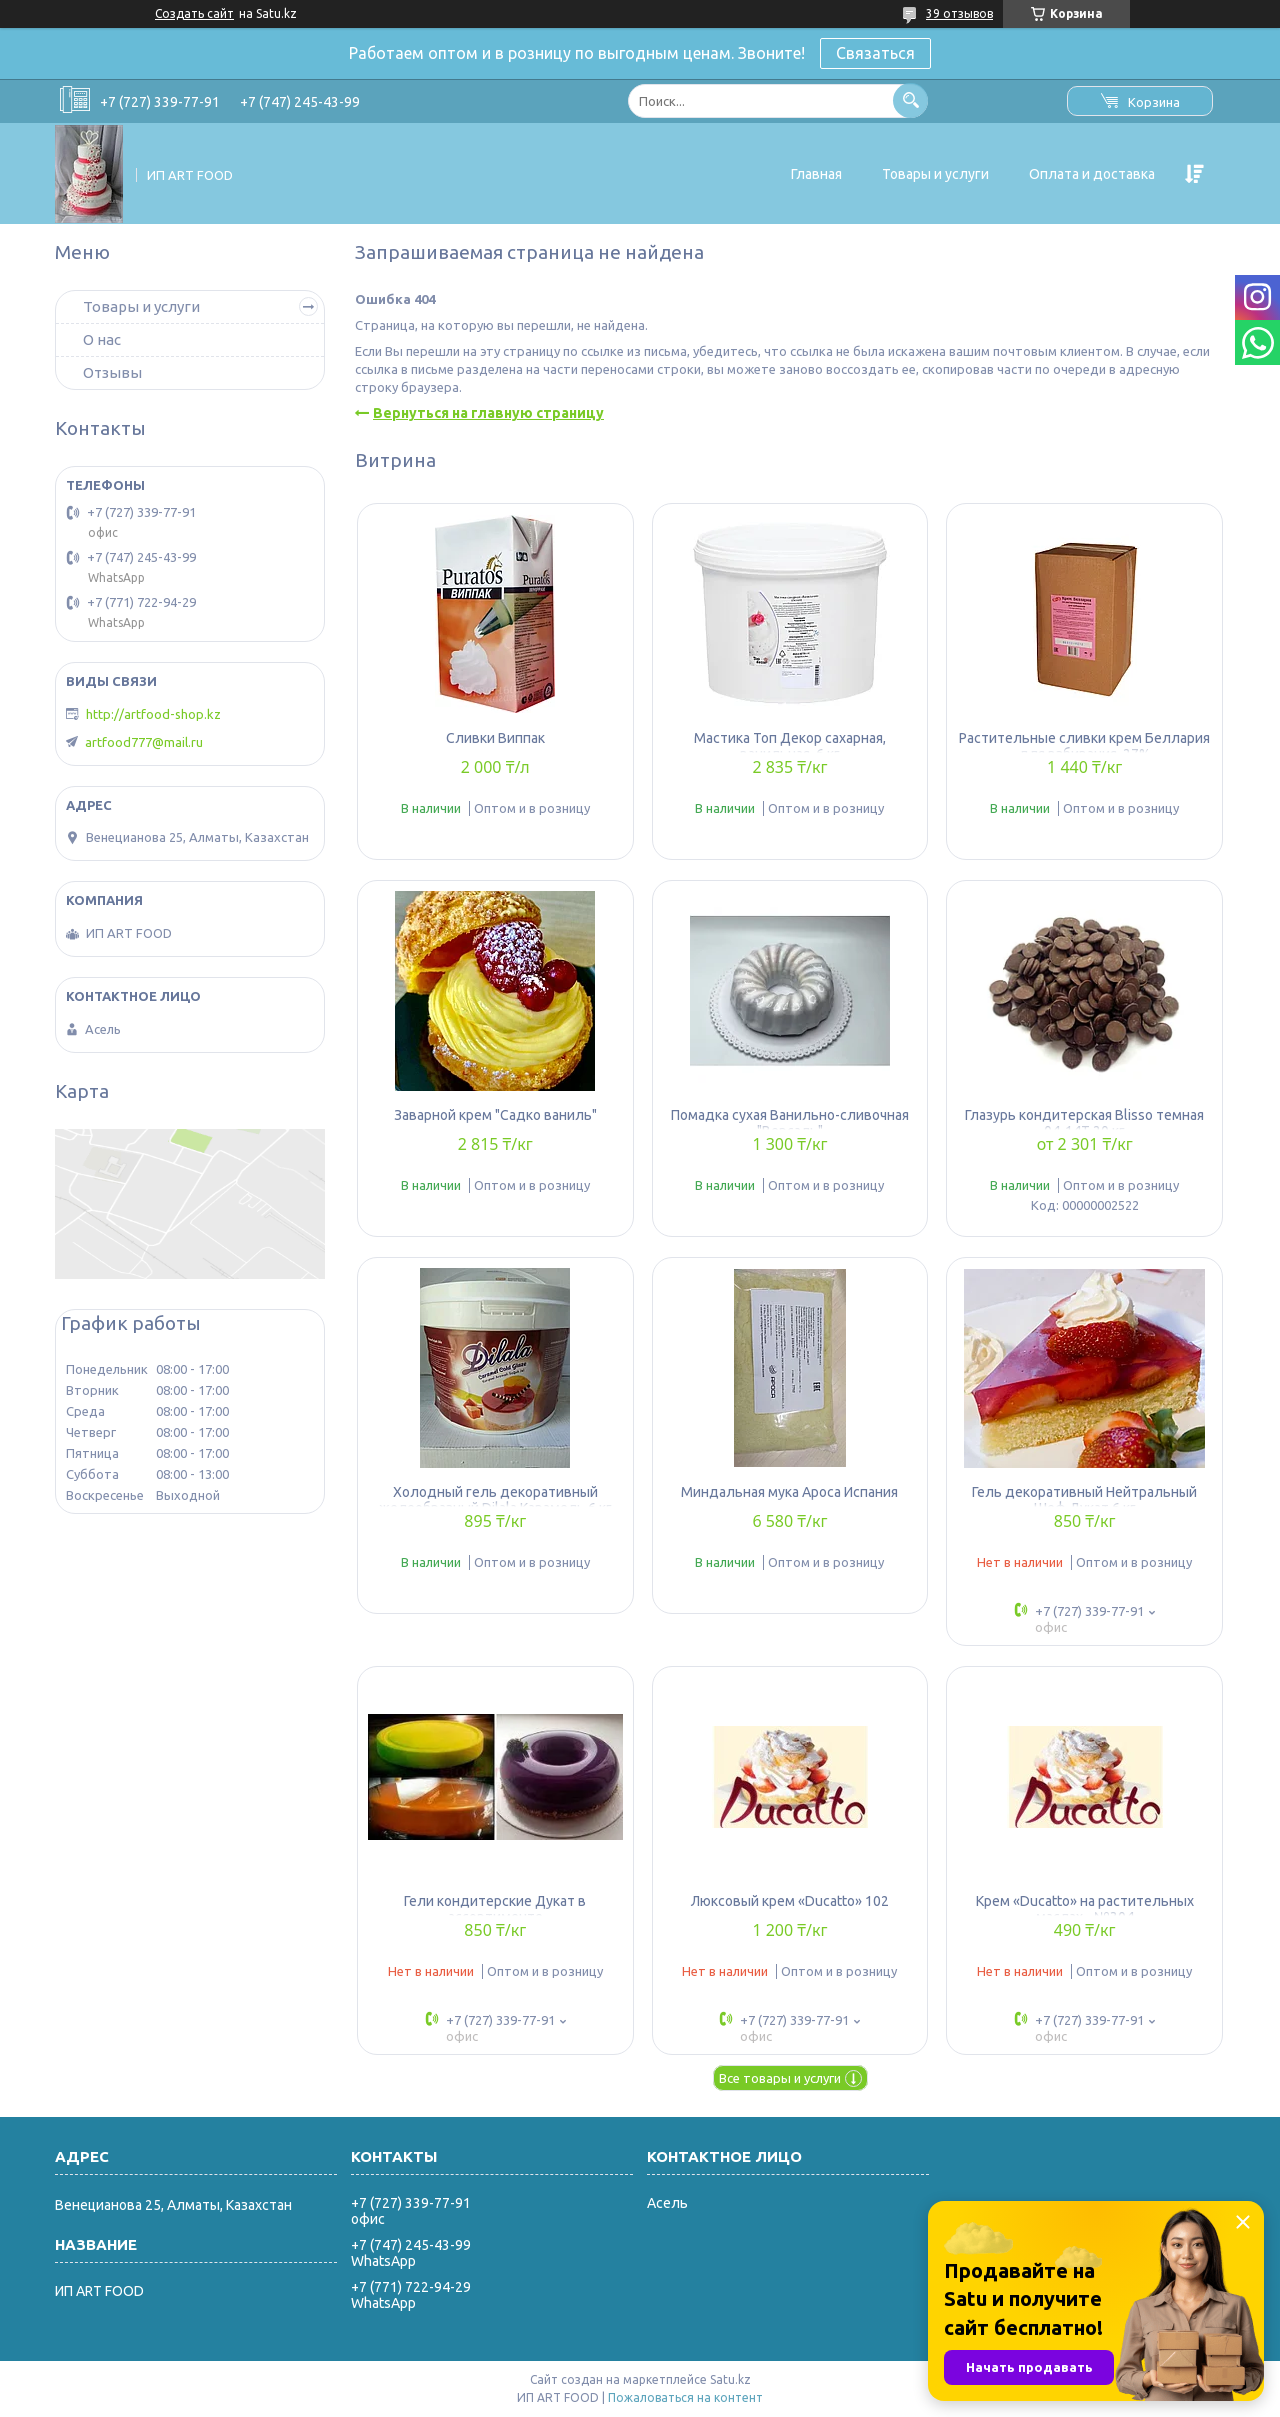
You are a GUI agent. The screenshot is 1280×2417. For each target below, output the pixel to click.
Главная (816, 174)
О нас (102, 339)
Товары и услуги (935, 174)
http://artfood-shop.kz (153, 714)
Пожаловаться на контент (685, 2397)
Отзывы (112, 372)
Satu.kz (730, 2379)
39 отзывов (959, 13)
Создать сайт (194, 13)
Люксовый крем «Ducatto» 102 (790, 1901)
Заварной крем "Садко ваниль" (495, 1115)
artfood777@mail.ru (144, 742)
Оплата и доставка (1092, 174)
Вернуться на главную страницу (488, 413)
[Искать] (910, 100)
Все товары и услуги (780, 2078)
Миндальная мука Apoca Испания (789, 1492)
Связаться (875, 53)
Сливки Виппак (495, 738)
